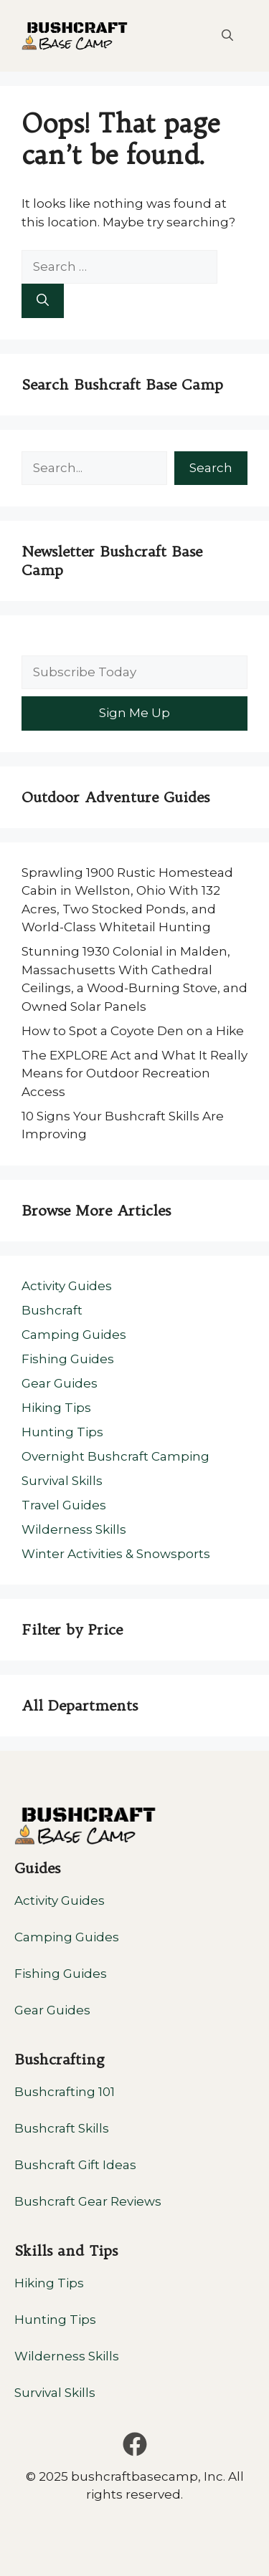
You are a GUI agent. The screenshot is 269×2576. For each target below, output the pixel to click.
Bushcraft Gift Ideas (75, 2165)
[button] (227, 35)
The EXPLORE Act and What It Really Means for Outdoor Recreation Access (134, 1073)
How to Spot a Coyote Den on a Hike (133, 1031)
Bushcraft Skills (61, 2128)
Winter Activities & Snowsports (116, 1554)
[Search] (43, 301)
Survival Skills (62, 1481)
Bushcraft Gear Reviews (87, 2201)
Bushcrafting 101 (64, 2092)
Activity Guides (67, 1286)
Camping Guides (74, 1334)
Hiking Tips (56, 1407)
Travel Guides (64, 1505)
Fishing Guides (68, 1359)
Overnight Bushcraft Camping (115, 1456)
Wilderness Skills (74, 1529)
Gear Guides (60, 1383)
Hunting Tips (62, 1432)
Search (210, 468)
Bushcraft (52, 1310)
